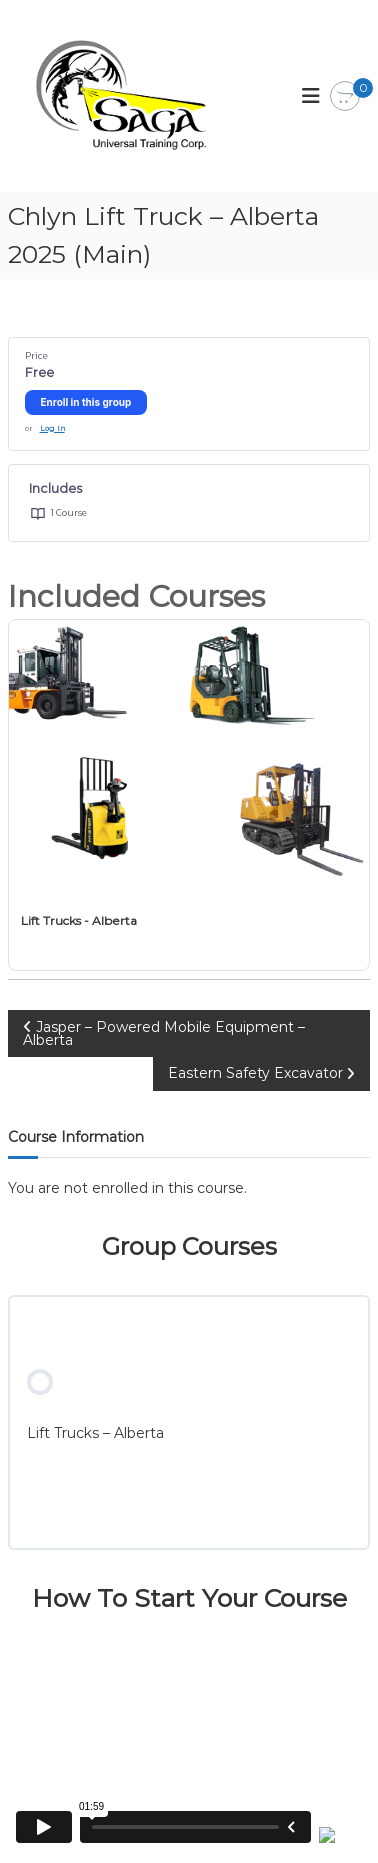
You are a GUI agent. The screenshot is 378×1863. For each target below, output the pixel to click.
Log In (52, 428)
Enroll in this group (86, 402)
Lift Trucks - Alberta (79, 920)
